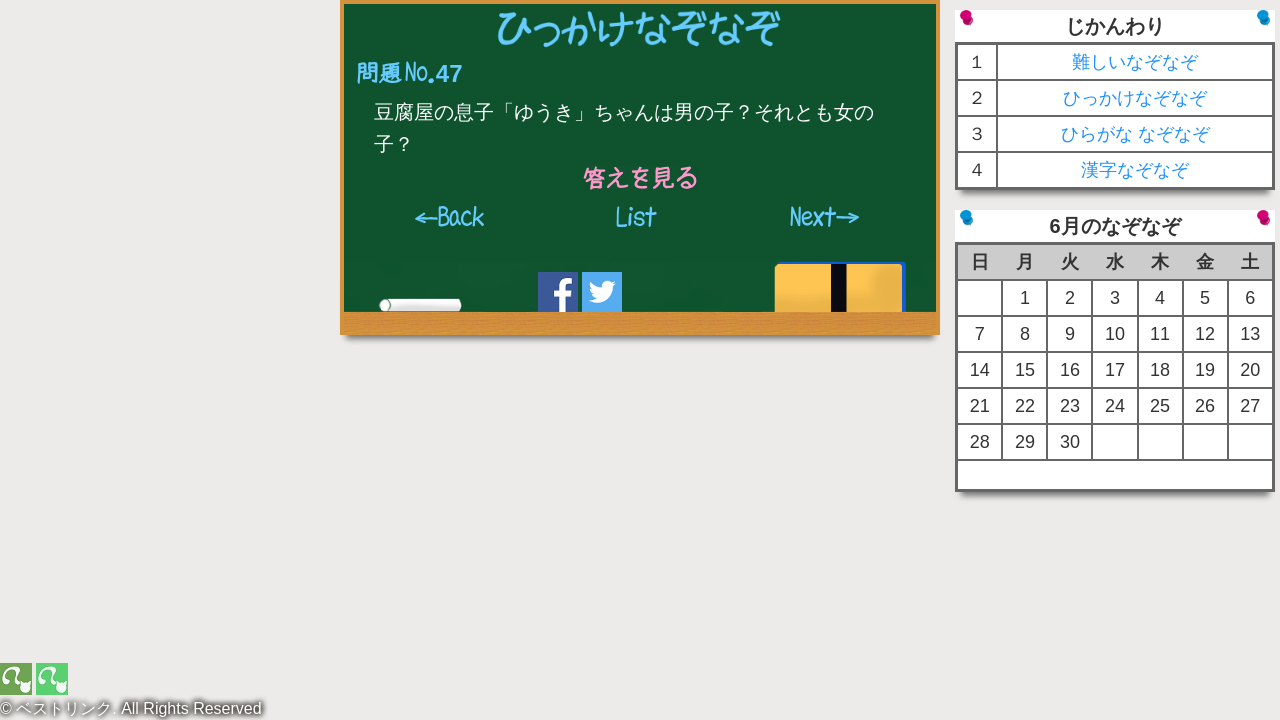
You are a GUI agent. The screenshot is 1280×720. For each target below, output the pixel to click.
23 (1070, 406)
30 (1070, 442)
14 (980, 370)
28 (980, 442)
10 (1115, 334)
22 (1025, 406)
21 (980, 406)
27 (1250, 406)
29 (1025, 442)
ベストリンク (64, 708)
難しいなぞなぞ (1135, 62)
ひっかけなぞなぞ (1135, 98)
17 (1115, 370)
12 (1205, 334)
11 (1160, 334)
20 (1250, 370)
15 (1025, 370)
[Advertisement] (165, 135)
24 (1115, 406)
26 (1205, 406)
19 (1205, 370)
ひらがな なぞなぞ (1135, 134)
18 (1160, 370)
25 (1160, 406)
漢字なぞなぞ (1135, 170)
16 (1070, 370)
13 (1250, 334)
